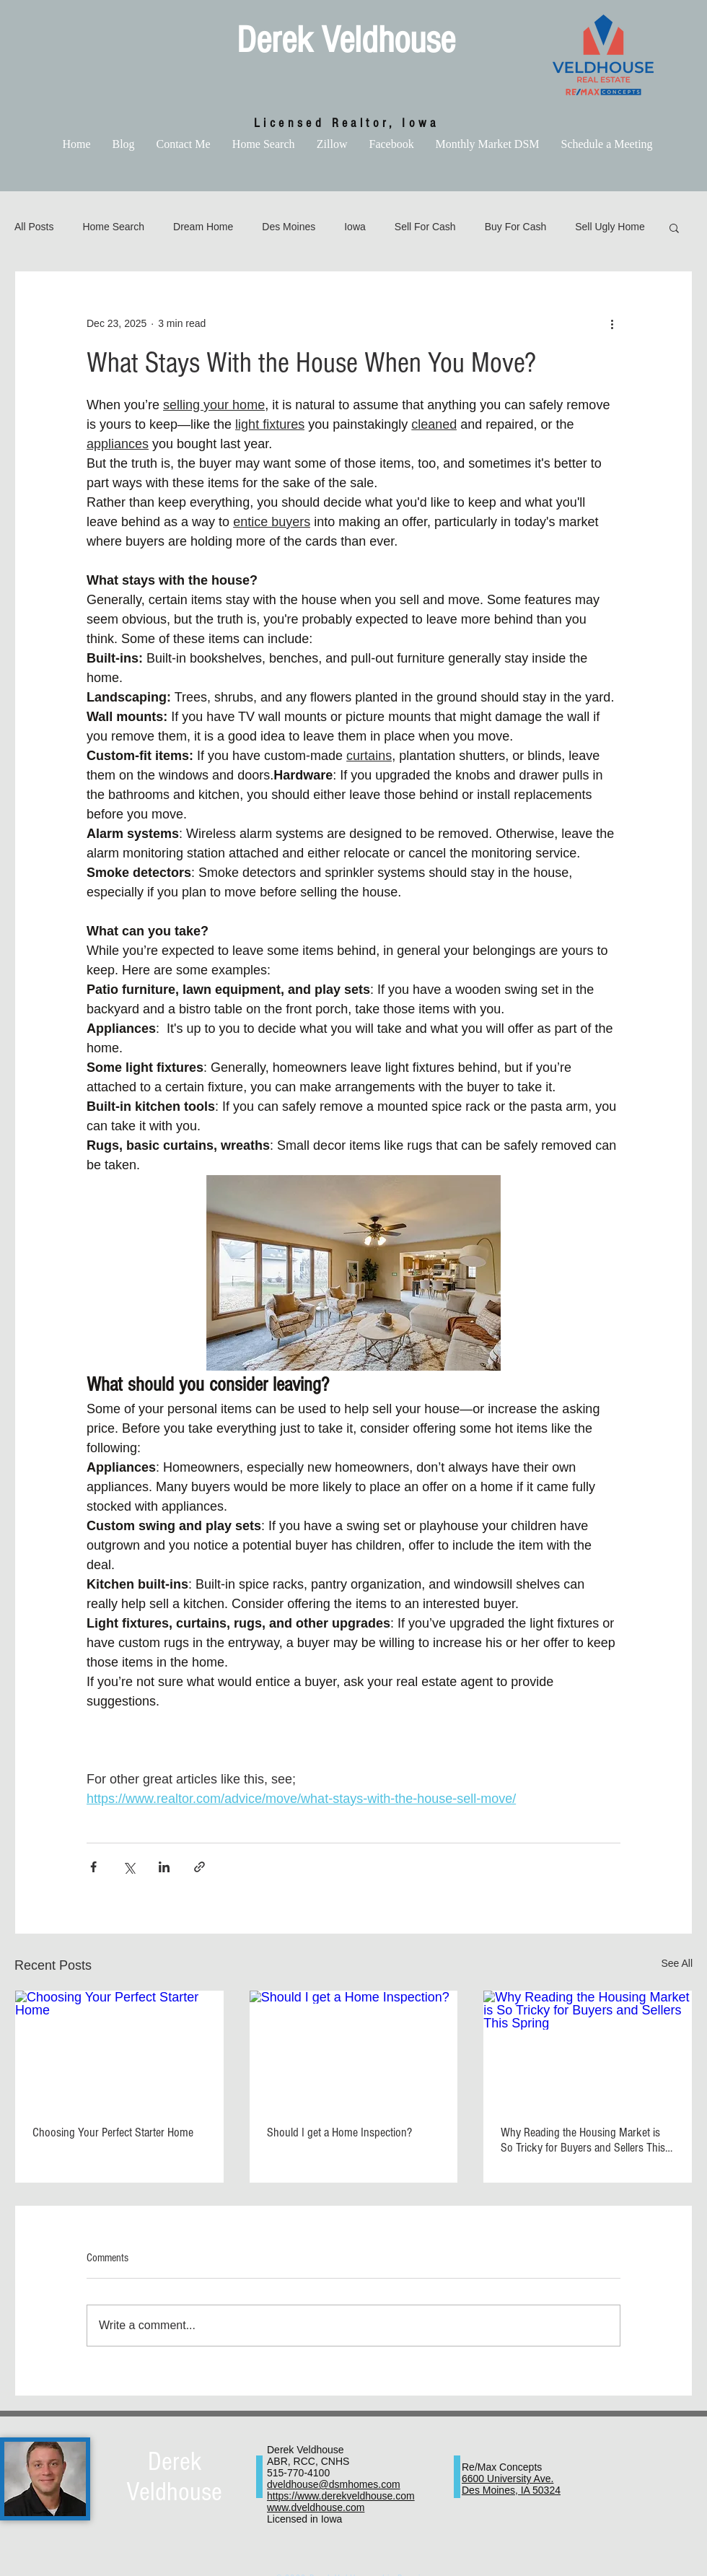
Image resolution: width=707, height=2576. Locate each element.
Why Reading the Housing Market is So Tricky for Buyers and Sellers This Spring (583, 2140)
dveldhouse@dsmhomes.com (333, 2484)
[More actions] (611, 323)
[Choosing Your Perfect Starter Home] (119, 2049)
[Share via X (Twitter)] (129, 1867)
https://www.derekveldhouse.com (341, 2496)
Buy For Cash (516, 226)
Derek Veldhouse (346, 40)
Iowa (355, 226)
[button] (674, 227)
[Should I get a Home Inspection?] (354, 2049)
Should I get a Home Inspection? (339, 2132)
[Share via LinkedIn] (164, 1867)
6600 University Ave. (507, 2478)
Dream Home (203, 226)
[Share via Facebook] (93, 1867)
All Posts (33, 226)
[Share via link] (199, 1867)
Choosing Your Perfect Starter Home (112, 2132)
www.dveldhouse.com (315, 2507)
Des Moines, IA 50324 (511, 2490)
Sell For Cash (425, 226)
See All (677, 1963)
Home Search (113, 226)
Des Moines (288, 226)
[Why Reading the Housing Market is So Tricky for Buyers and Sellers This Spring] (587, 2049)
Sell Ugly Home (609, 226)
